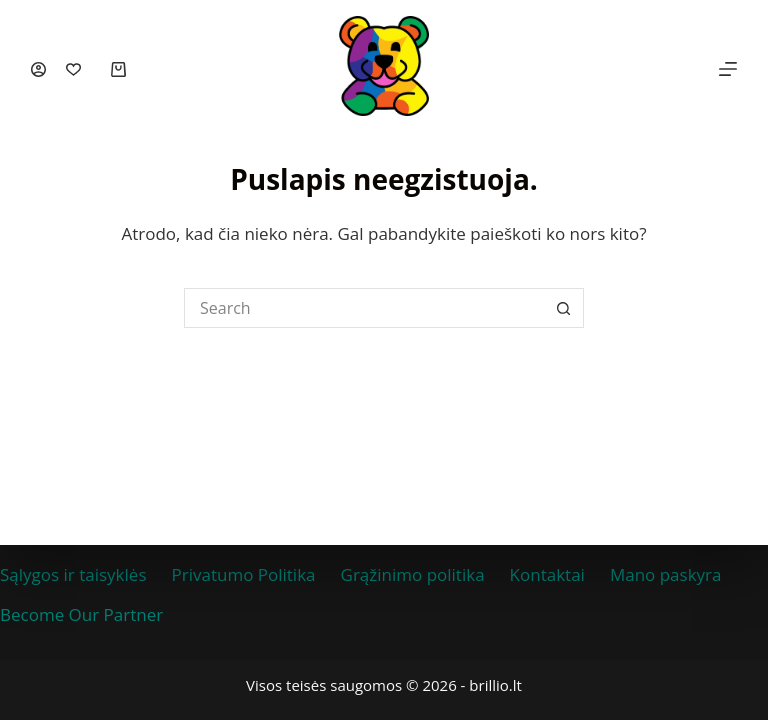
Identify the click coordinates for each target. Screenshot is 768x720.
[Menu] (728, 69)
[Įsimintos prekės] (73, 69)
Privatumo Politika (244, 574)
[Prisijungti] (38, 69)
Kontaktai (547, 574)
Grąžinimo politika (413, 574)
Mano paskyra (666, 574)
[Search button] (564, 308)
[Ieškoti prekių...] (364, 308)
